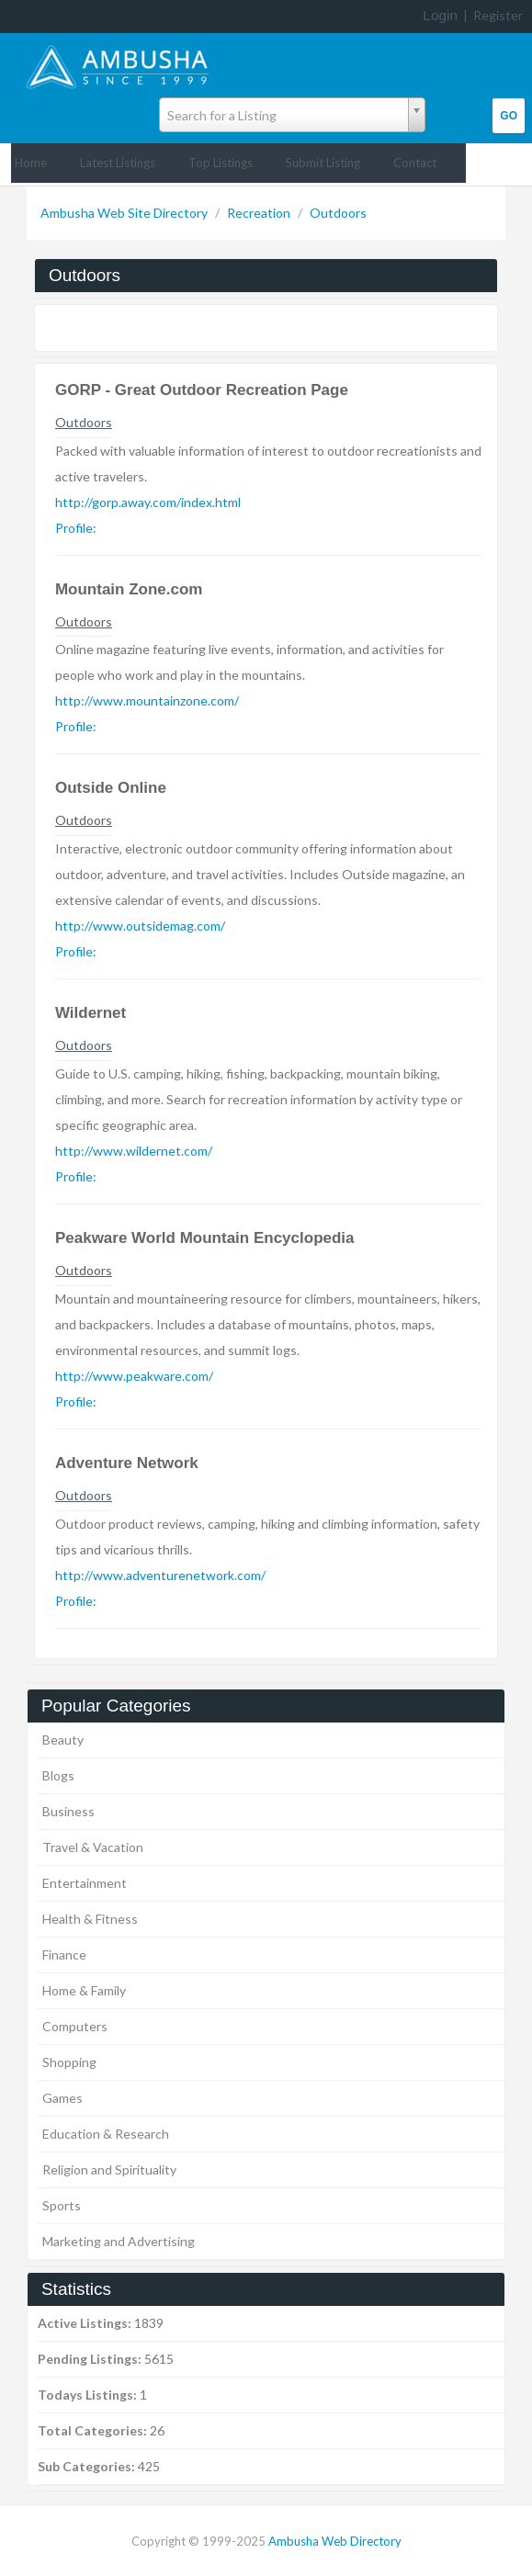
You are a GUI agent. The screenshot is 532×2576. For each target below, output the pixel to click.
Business (68, 1811)
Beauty (63, 1739)
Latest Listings (117, 162)
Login (440, 15)
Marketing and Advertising (118, 2241)
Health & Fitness (90, 1918)
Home (31, 162)
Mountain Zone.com (129, 589)
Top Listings (220, 162)
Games (62, 2098)
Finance (64, 1954)
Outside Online (110, 788)
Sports (61, 2205)
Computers (75, 2026)
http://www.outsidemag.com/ (140, 925)
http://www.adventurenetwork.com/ (160, 1575)
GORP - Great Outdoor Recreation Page (201, 390)
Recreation (260, 212)
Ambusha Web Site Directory (125, 212)
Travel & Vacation (92, 1847)
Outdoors (338, 212)
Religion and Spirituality (109, 2169)
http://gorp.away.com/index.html (148, 502)
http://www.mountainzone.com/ (147, 700)
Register (498, 15)
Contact (414, 162)
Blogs (58, 1775)
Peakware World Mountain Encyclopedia (205, 1238)
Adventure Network (126, 1463)
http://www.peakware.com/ (134, 1376)
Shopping (69, 2062)
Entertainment (84, 1883)
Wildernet (90, 1013)
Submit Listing (323, 162)
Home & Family (84, 1990)
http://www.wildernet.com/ (133, 1150)
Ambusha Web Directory (335, 2541)
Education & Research (105, 2133)
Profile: (75, 528)
